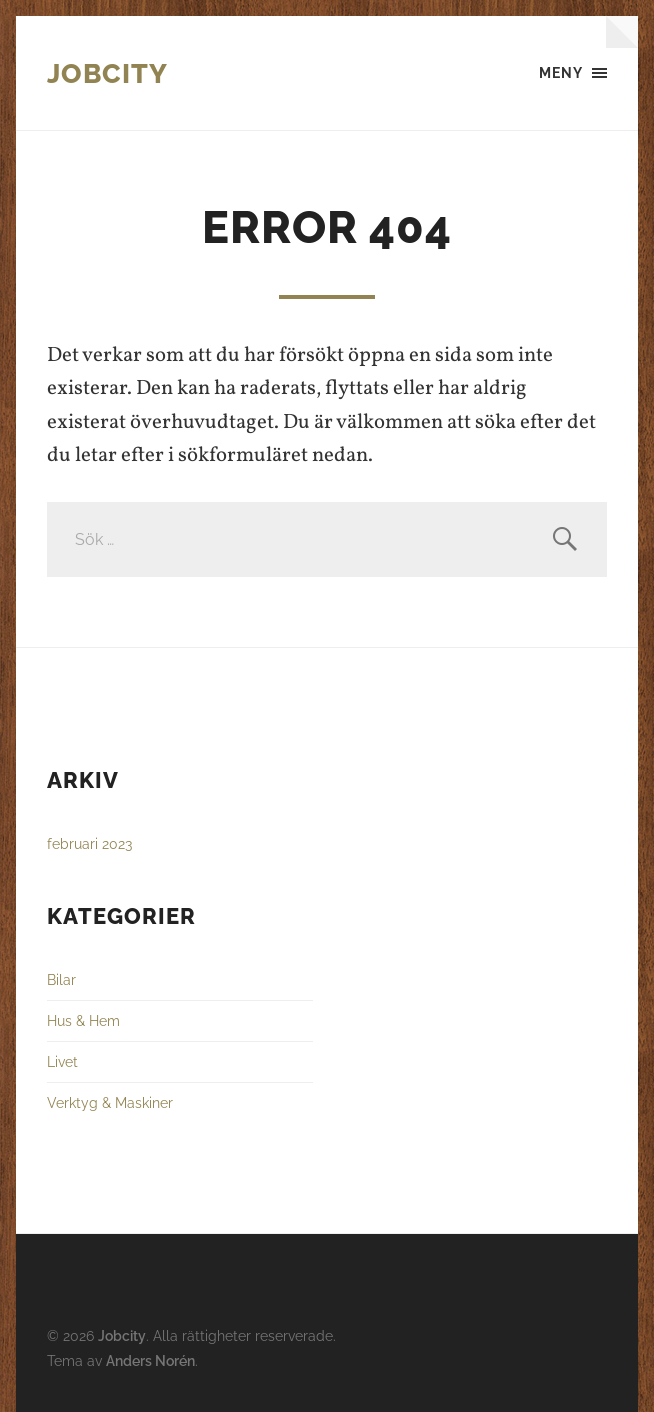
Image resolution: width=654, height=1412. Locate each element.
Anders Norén (150, 1360)
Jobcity (107, 73)
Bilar (61, 979)
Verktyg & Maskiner (110, 1102)
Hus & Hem (83, 1020)
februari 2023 (89, 843)
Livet (62, 1061)
